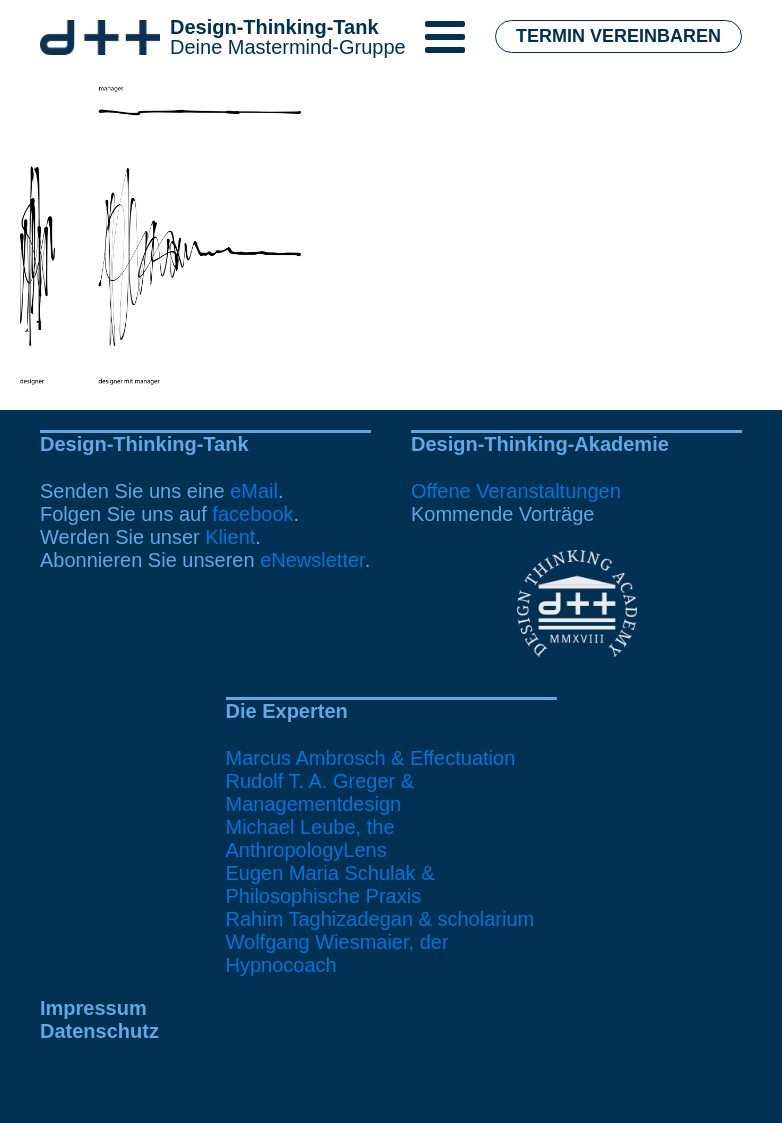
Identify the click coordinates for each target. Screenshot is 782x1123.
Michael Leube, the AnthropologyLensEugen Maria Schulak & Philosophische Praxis (330, 861)
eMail (254, 491)
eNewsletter (312, 560)
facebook (252, 514)
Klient (230, 537)
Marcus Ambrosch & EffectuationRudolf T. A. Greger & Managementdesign (371, 781)
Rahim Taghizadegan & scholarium (380, 919)
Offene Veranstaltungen (516, 491)
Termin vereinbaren (618, 36)
